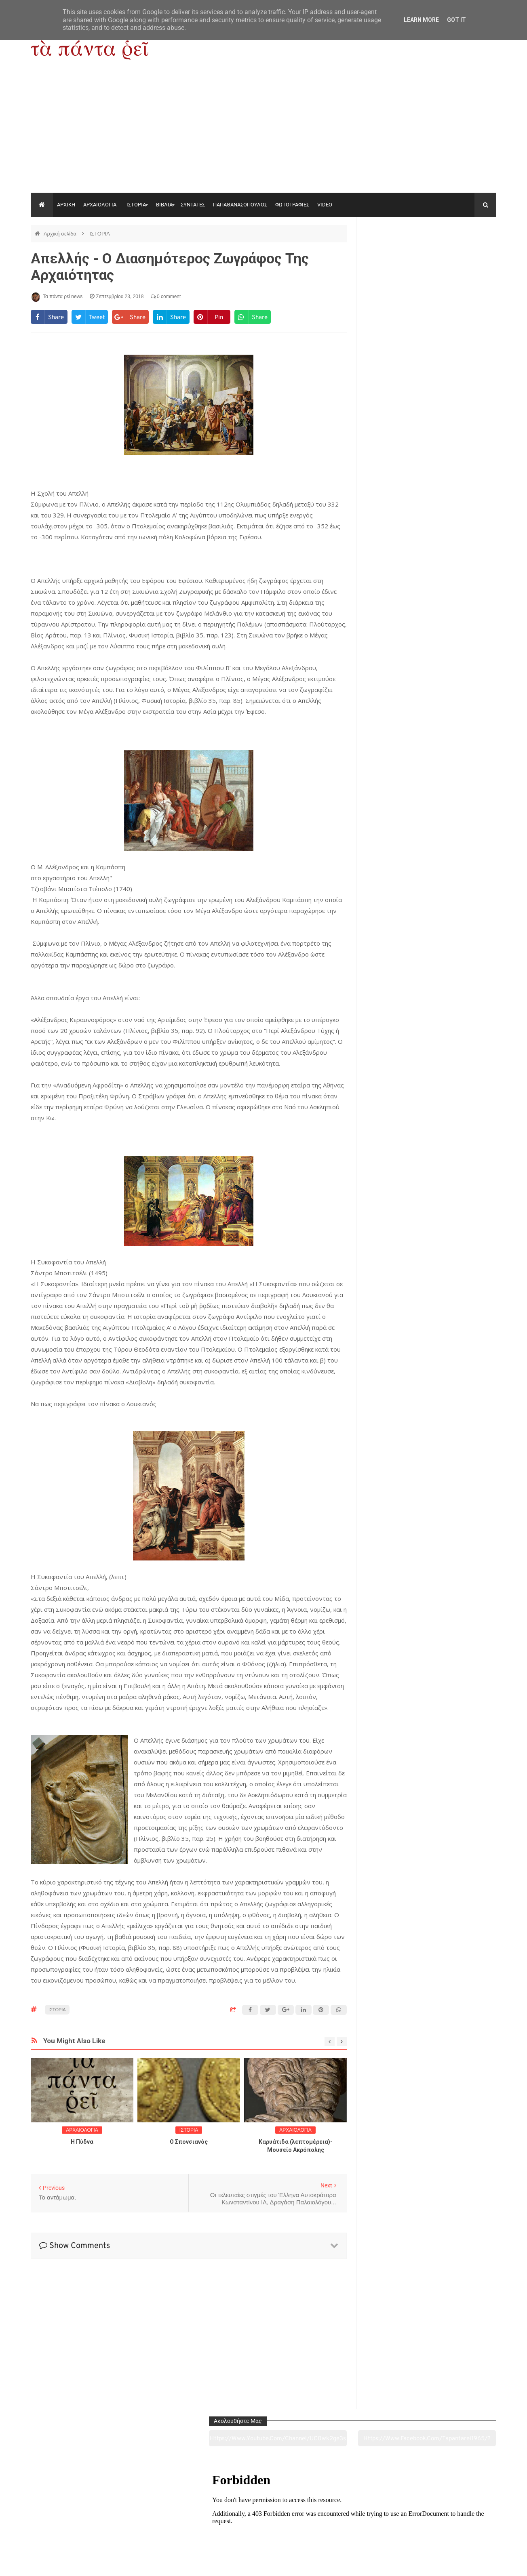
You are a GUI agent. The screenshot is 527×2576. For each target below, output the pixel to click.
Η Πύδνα (82, 2142)
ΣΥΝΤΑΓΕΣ (193, 205)
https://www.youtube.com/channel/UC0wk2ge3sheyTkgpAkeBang (397, 254)
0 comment (166, 296)
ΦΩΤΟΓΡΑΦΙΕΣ (292, 205)
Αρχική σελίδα (61, 234)
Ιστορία (169, 2524)
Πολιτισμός (263, 2524)
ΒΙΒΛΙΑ (164, 205)
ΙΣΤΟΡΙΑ (136, 205)
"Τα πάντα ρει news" (112, 2563)
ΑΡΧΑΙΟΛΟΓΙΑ (99, 205)
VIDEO (324, 205)
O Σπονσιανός (189, 2142)
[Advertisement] (263, 132)
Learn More (421, 20)
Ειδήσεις (451, 2524)
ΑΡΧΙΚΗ (66, 205)
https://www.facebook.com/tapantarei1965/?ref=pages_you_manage (464, 254)
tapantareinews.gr (473, 2563)
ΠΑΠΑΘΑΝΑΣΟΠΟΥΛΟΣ (240, 205)
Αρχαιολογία (75, 2524)
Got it (456, 20)
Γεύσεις (357, 2524)
